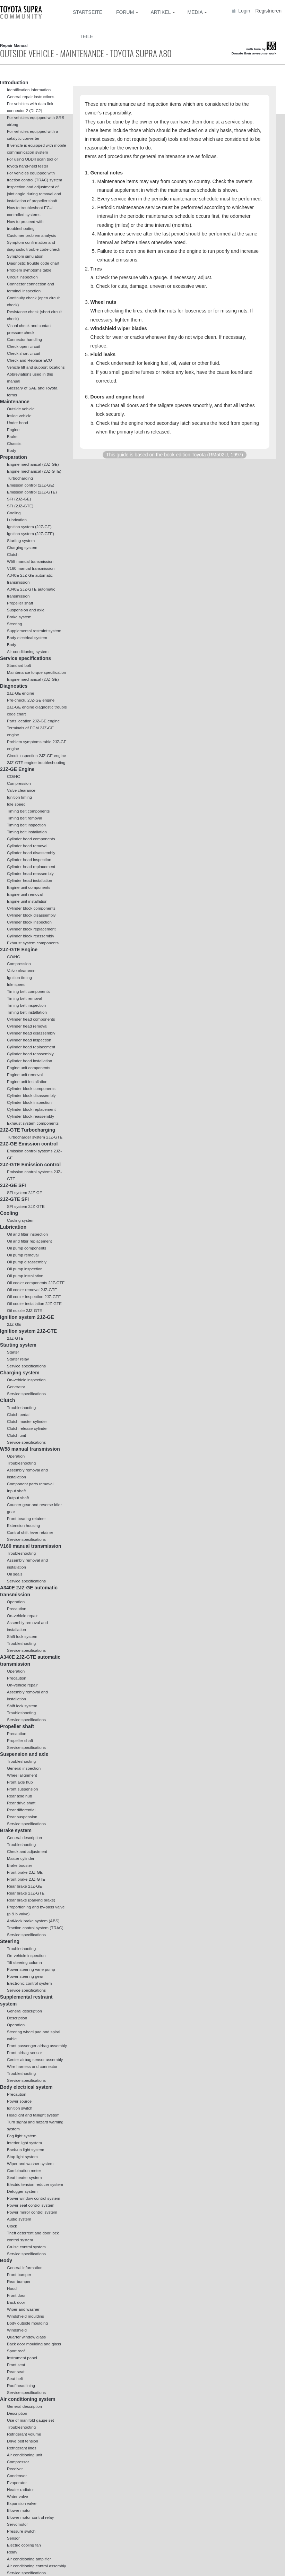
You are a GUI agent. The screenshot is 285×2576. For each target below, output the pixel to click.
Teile (86, 36)
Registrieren (269, 11)
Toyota (198, 454)
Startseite (87, 12)
